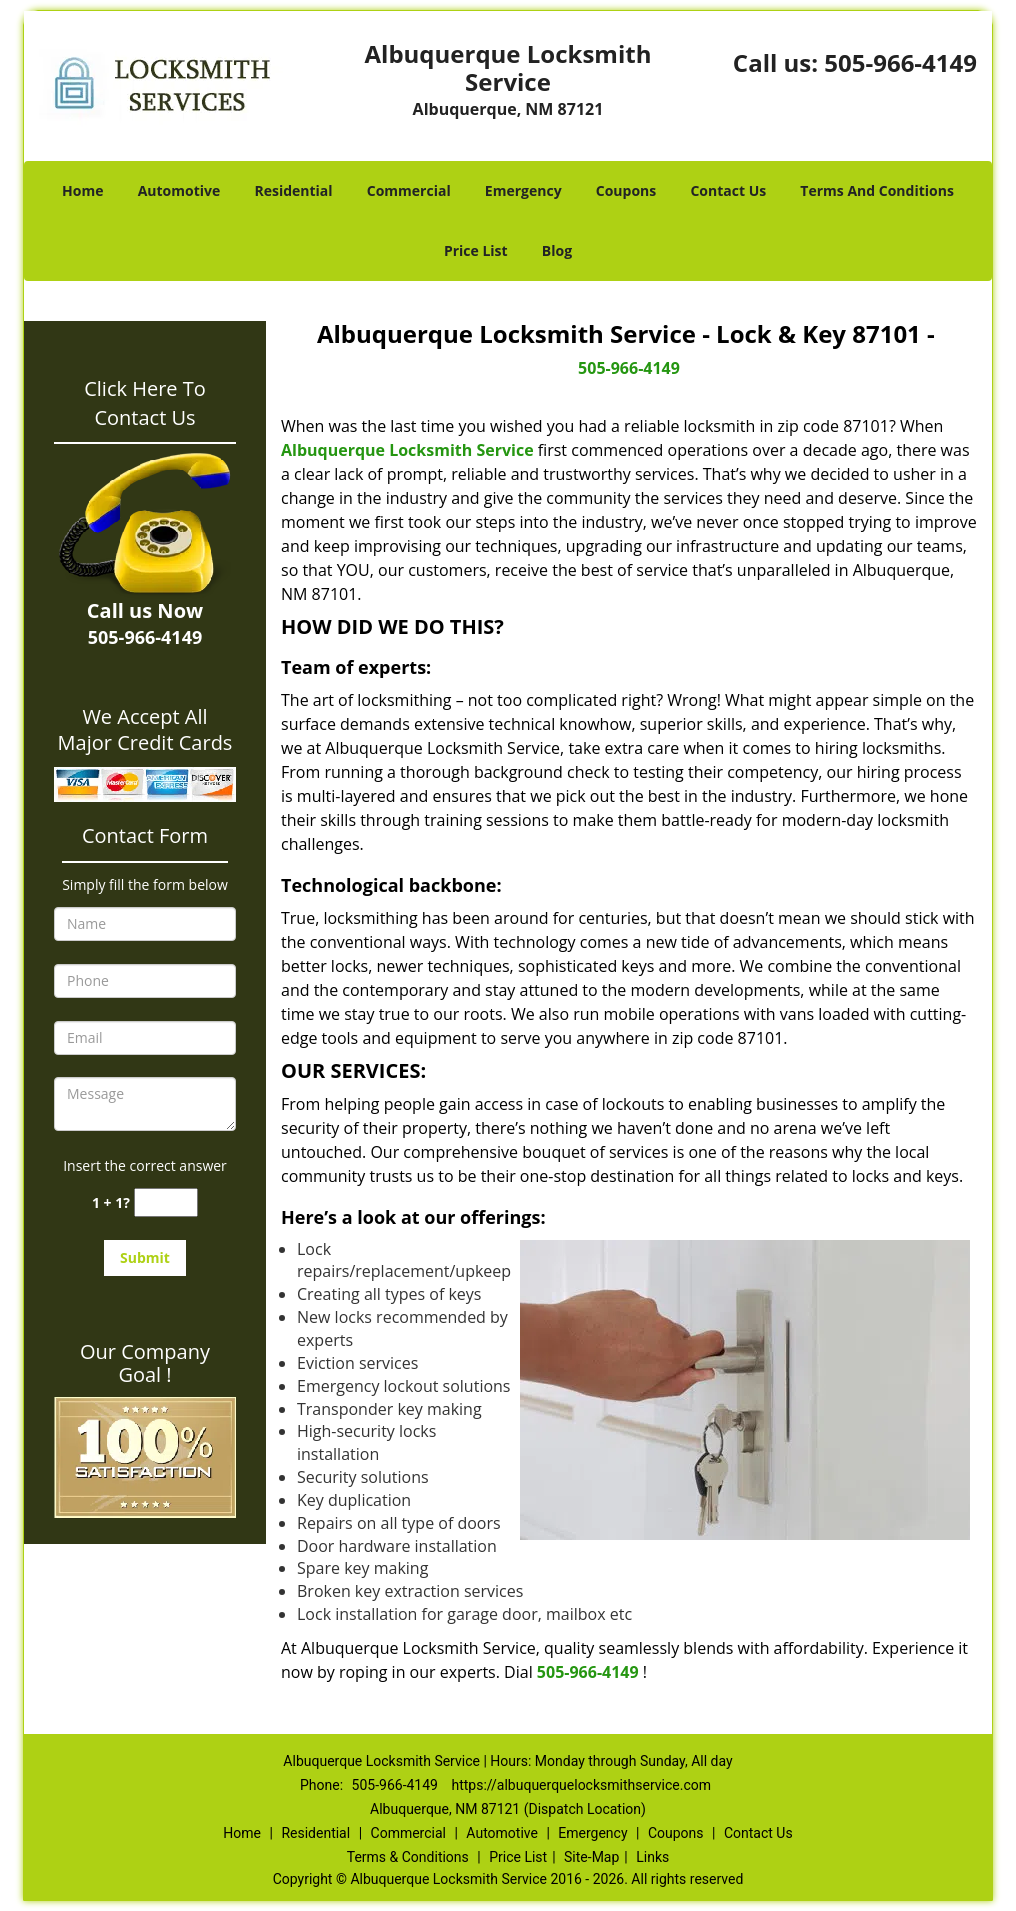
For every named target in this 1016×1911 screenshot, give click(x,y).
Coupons (626, 190)
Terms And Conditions (877, 190)
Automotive (179, 190)
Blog (557, 250)
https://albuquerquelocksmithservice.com (581, 1785)
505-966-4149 (900, 62)
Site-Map (591, 1857)
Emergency (523, 190)
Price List (476, 250)
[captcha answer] (166, 1202)
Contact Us (728, 190)
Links (652, 1857)
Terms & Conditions (408, 1857)
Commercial (409, 190)
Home (82, 190)
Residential (293, 190)
